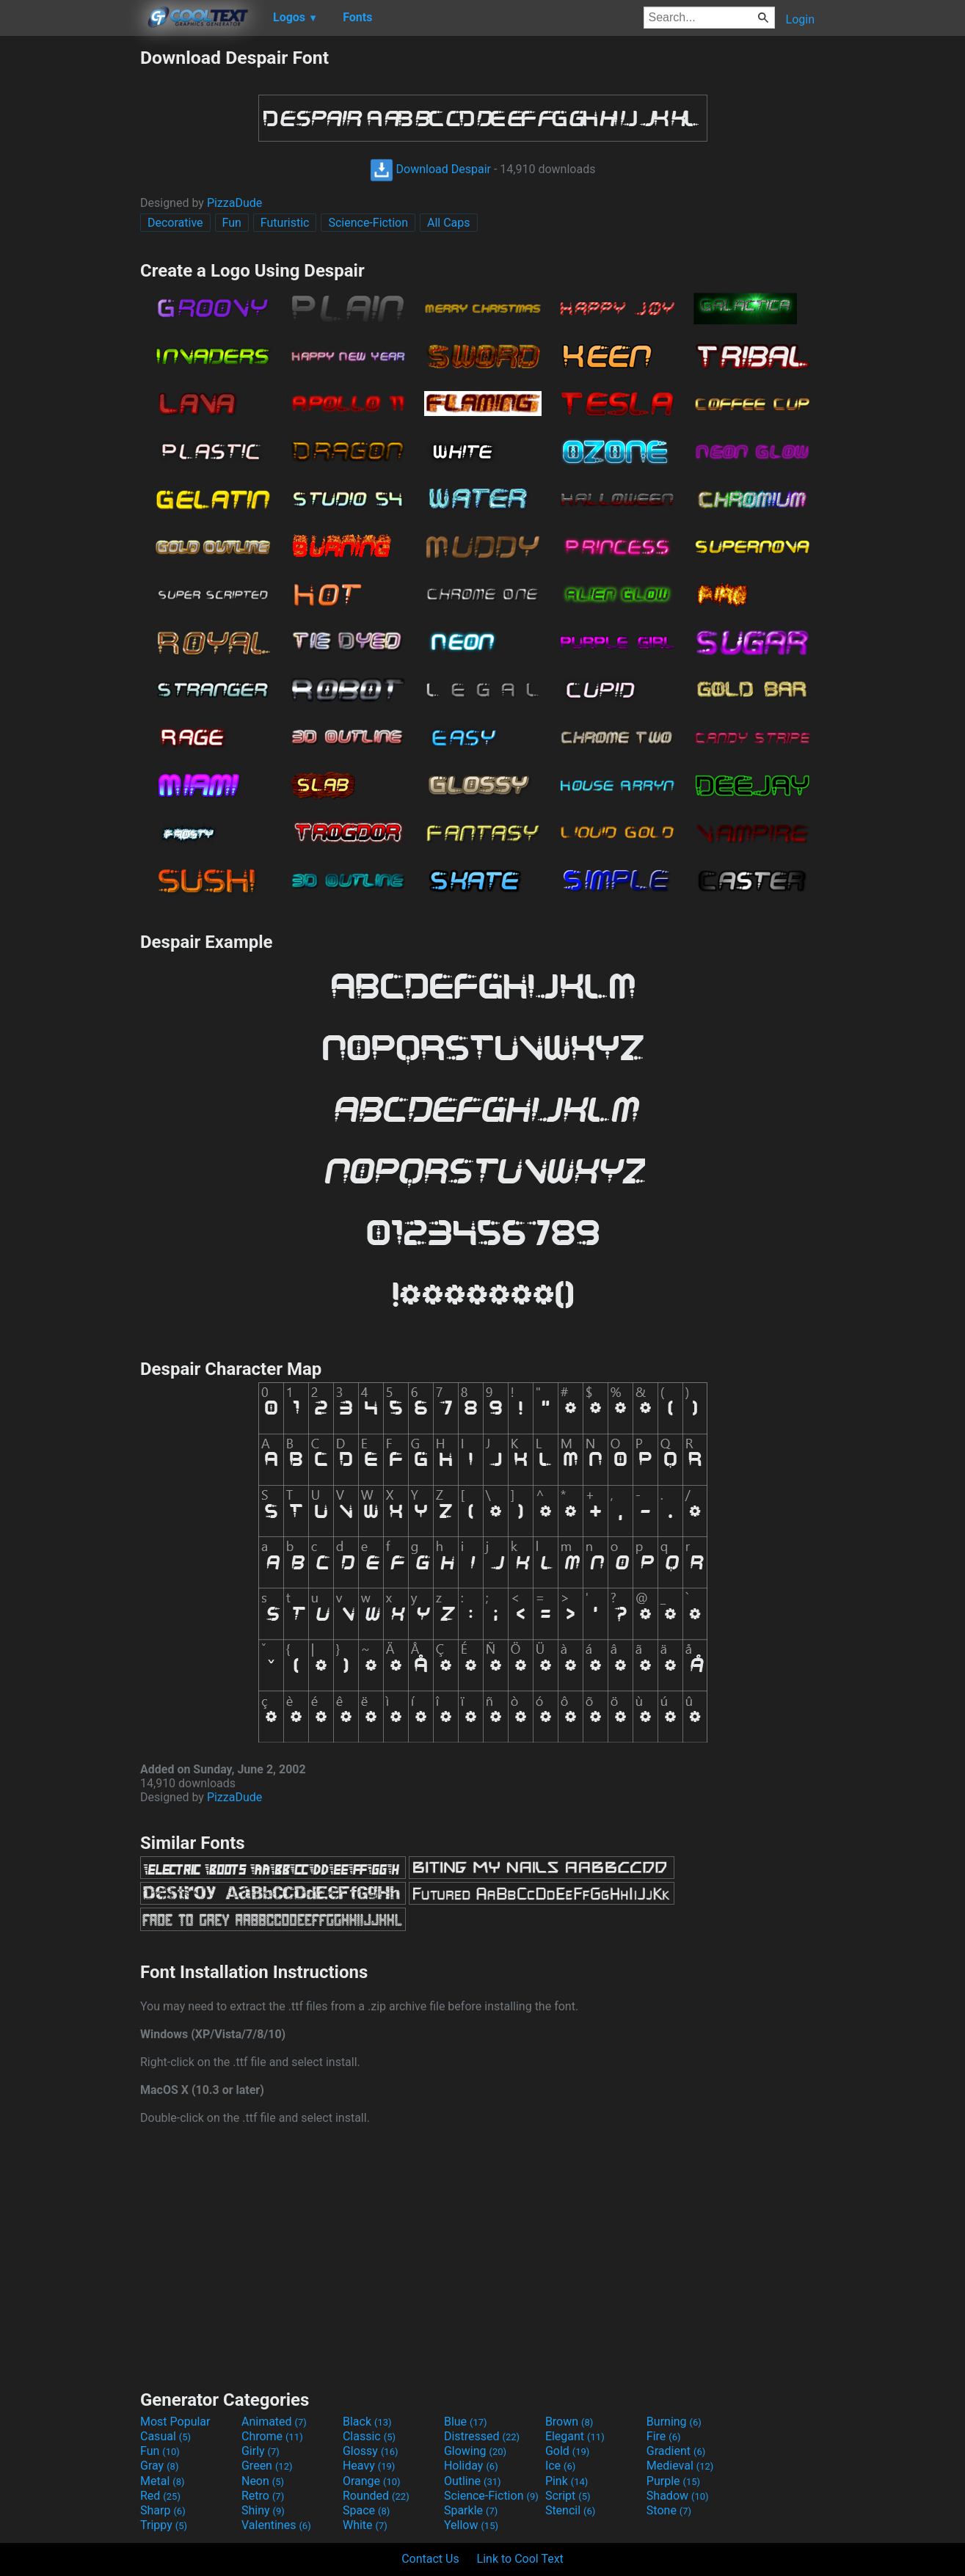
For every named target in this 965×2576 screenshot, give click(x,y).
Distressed (482, 2436)
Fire (664, 2436)
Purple (673, 2481)
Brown (569, 2422)
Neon (262, 2481)
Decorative (175, 223)
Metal (162, 2481)
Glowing (475, 2451)
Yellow (471, 2525)
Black (367, 2422)
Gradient (676, 2451)
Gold (567, 2451)
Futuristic (285, 223)
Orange (372, 2481)
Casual (165, 2436)
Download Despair (430, 169)
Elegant (575, 2436)
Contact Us (430, 2559)
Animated (274, 2422)
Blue (465, 2422)
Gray (159, 2466)
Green (267, 2466)
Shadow (678, 2496)
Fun (231, 223)
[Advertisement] (69, 267)
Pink (567, 2481)
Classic (369, 2436)
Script (568, 2496)
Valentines (276, 2525)
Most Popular (175, 2422)
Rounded (376, 2496)
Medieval (680, 2466)
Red (160, 2496)
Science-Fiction (368, 223)
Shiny (263, 2510)
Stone (669, 2510)
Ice (560, 2466)
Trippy (163, 2525)
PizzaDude (234, 203)
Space (366, 2510)
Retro (262, 2496)
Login (800, 19)
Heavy (369, 2466)
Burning (674, 2422)
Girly (260, 2451)
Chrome (272, 2436)
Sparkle (471, 2510)
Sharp (163, 2510)
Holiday (471, 2466)
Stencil (570, 2510)
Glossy (370, 2451)
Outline (472, 2481)
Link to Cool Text (520, 2559)
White (365, 2525)
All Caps (448, 223)
